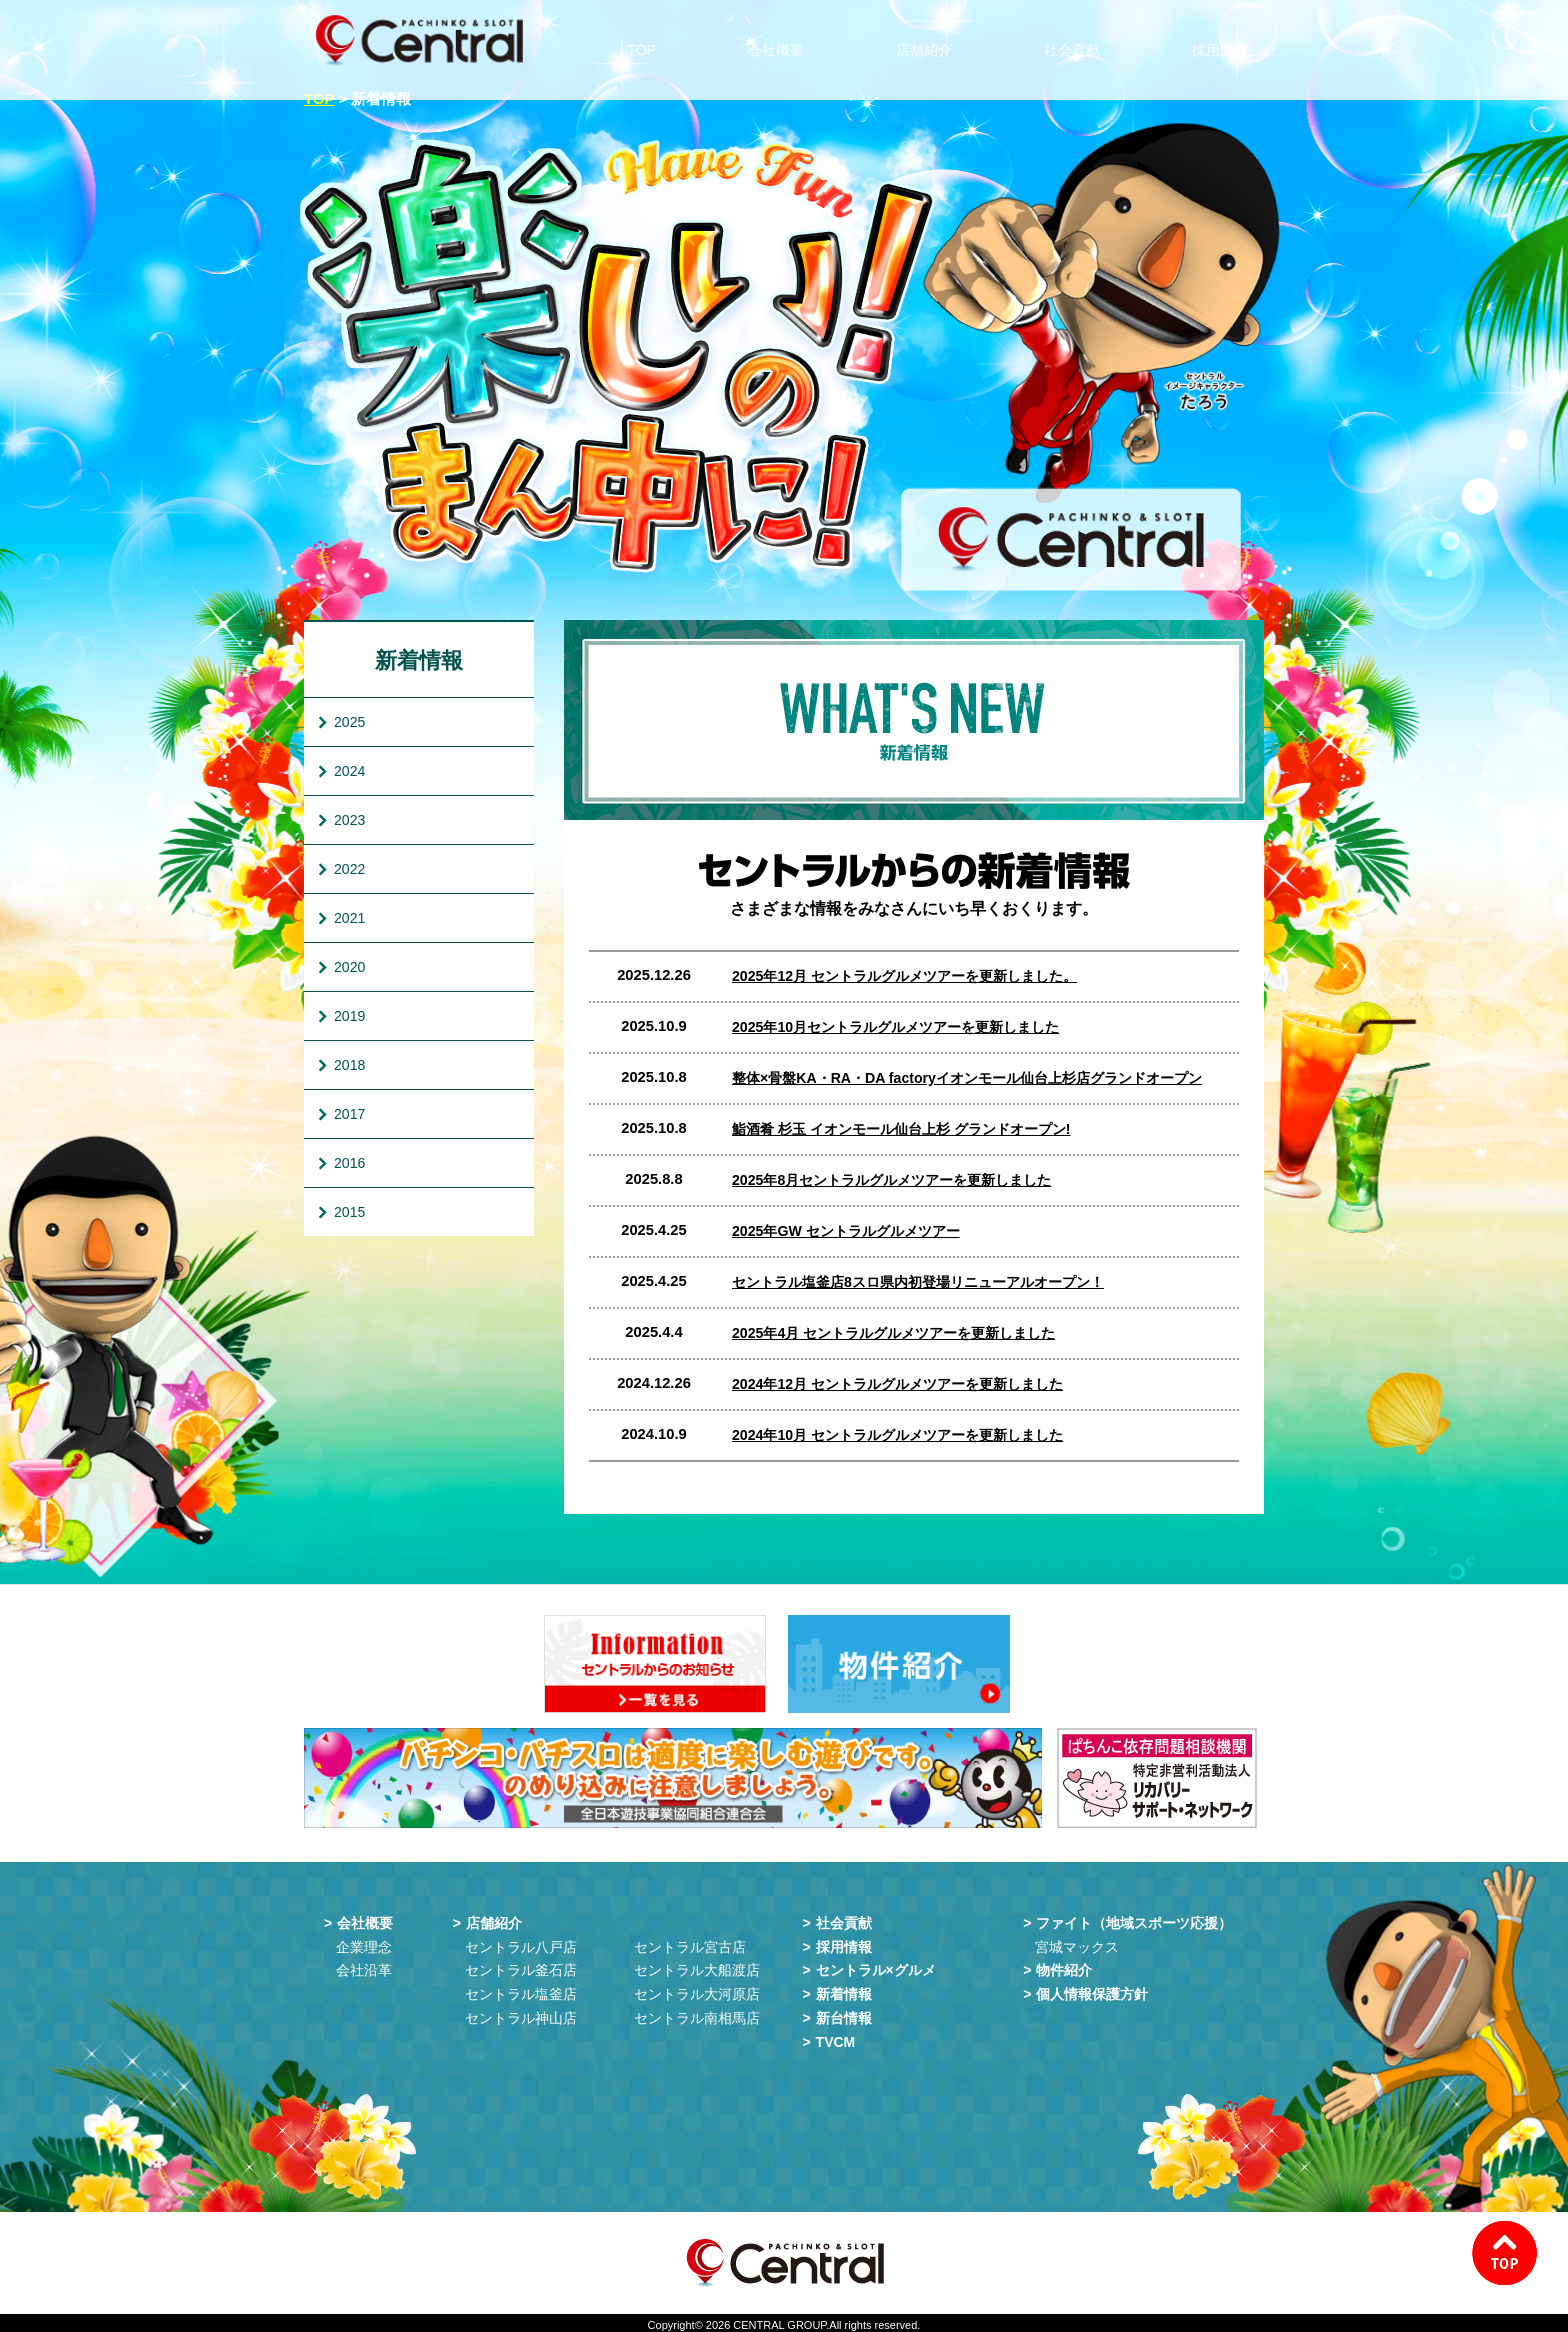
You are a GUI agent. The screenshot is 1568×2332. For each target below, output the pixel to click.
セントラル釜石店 (521, 1966)
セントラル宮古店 (690, 1943)
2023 (349, 820)
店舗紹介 (931, 40)
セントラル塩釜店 (521, 1990)
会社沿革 (364, 1966)
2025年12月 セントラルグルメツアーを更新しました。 (916, 976)
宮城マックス (1077, 1943)
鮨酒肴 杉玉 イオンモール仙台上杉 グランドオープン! (913, 1129)
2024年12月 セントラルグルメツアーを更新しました (908, 1384)
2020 (349, 967)
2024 (349, 771)
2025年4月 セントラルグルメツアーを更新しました (904, 1333)
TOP (652, 40)
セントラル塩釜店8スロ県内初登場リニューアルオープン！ (931, 1282)
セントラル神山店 (521, 2014)
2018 (349, 1065)
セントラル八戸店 (521, 1943)
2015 (349, 1212)
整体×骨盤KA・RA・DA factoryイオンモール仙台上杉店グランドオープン (982, 1078)
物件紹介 (1064, 1966)
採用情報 (1227, 40)
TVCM (836, 2038)
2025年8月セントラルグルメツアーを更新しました (902, 1180)
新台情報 (844, 2014)
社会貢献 (1079, 40)
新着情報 (419, 660)
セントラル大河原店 (697, 1990)
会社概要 (783, 40)
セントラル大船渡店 (697, 1966)
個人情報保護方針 (1092, 1990)
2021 (349, 918)
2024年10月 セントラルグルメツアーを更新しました (908, 1435)
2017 (349, 1114)
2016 (349, 1163)
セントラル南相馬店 (697, 2014)
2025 (349, 722)
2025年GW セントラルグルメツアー (853, 1231)
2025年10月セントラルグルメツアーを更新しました (906, 1027)
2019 (349, 1016)
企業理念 (364, 1943)
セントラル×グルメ (876, 1966)
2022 (349, 869)
